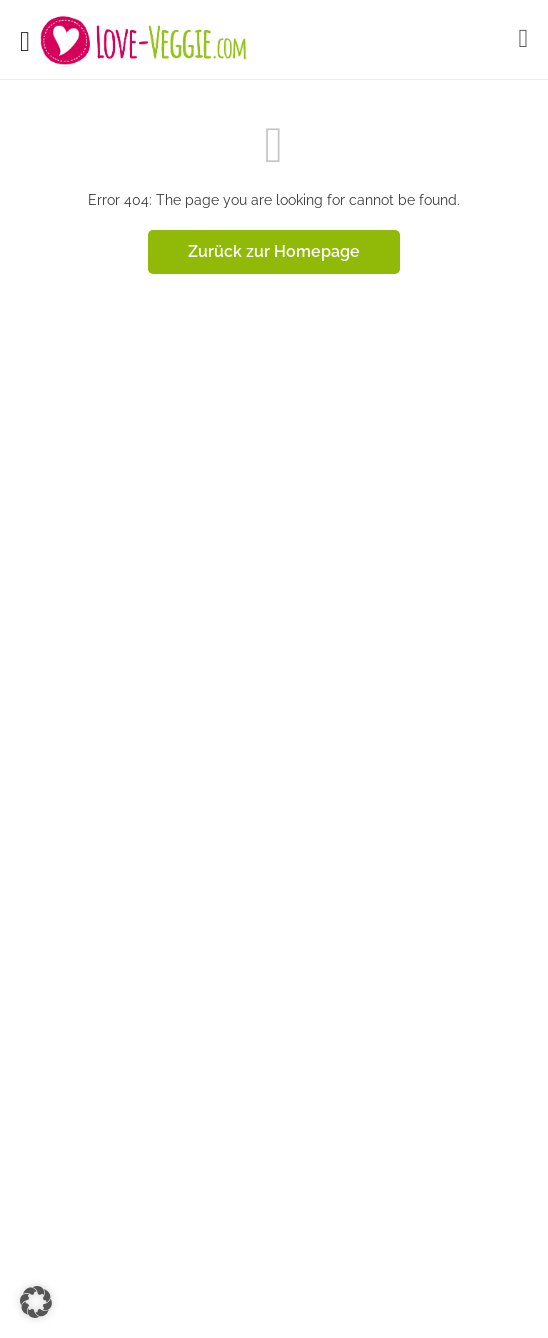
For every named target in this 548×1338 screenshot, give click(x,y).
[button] (36, 1302)
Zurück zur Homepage (274, 251)
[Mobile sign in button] (524, 39)
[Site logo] (146, 40)
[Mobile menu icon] (25, 40)
